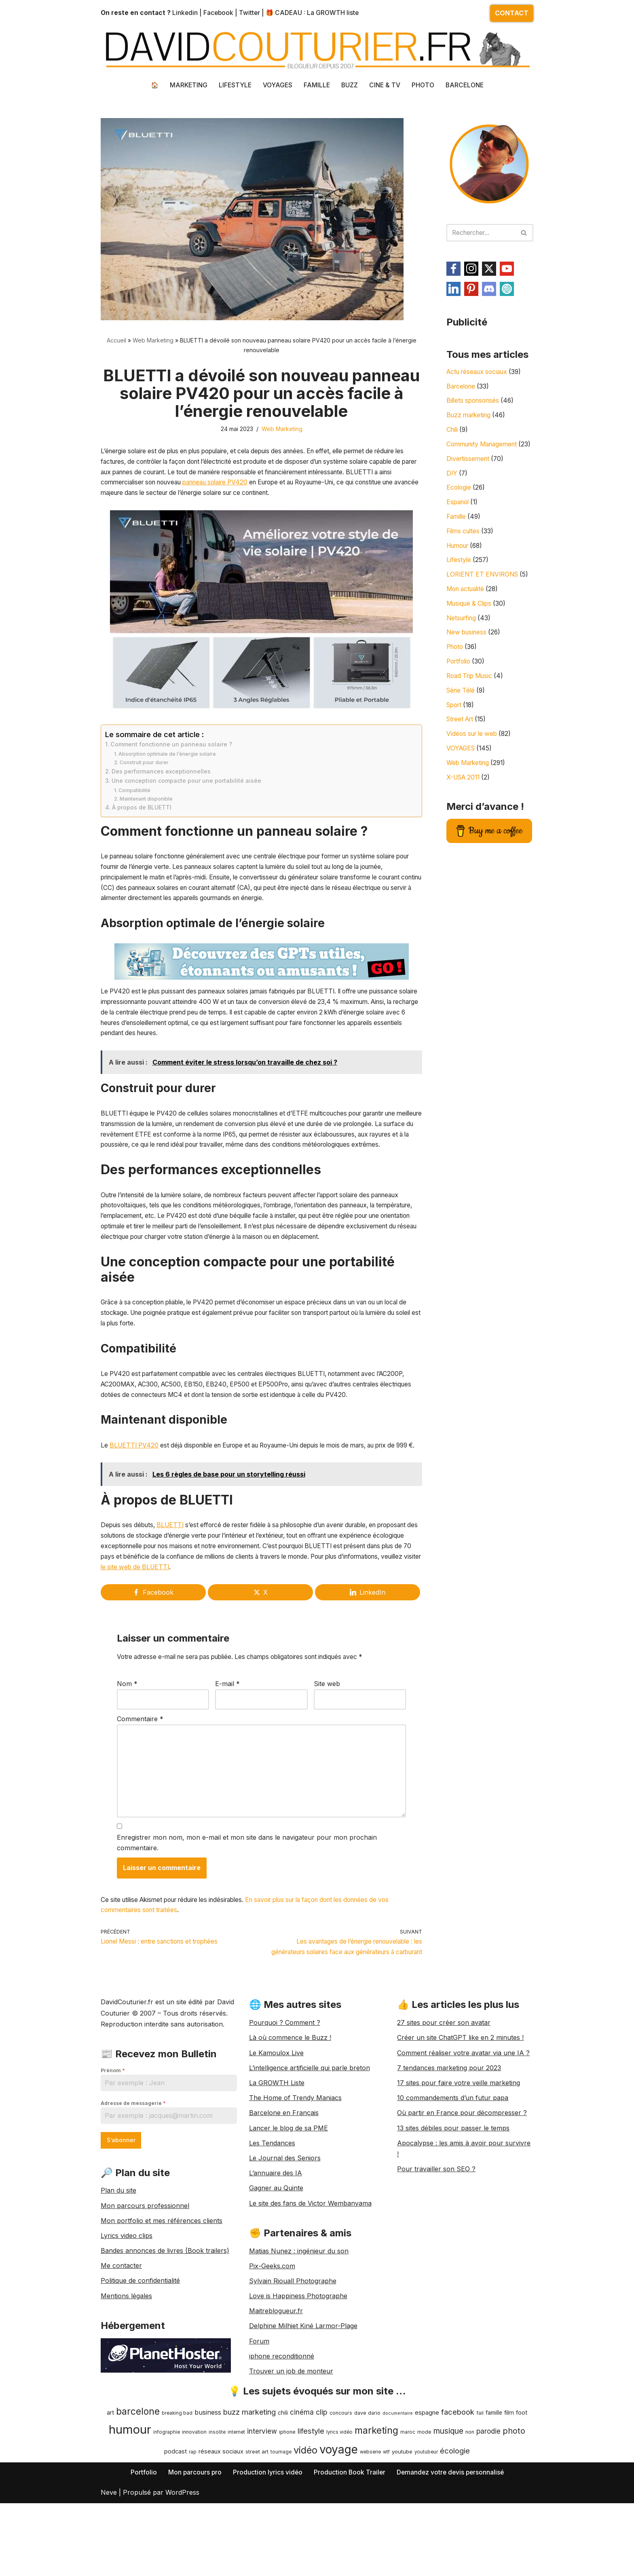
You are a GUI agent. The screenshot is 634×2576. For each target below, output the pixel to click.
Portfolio (459, 685)
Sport (455, 730)
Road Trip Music (471, 700)
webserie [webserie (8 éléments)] (370, 2553)
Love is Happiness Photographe (298, 2397)
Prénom (113, 2171)
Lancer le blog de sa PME (288, 2229)
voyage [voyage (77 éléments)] (338, 2550)
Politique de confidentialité (140, 2382)
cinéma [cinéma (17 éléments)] (302, 2513)
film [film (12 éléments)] (509, 2513)
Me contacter (121, 2367)
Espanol (458, 520)
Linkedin (186, 13)
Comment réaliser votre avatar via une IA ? (463, 2154)
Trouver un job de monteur (291, 2472)
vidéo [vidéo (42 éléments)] (305, 2551)
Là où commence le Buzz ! (290, 2139)
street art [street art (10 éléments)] (256, 2552)
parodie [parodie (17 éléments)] (488, 2532)
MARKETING (185, 85)
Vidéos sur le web (473, 761)
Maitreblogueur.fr (276, 2412)
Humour (459, 565)
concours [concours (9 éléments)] (341, 2514)
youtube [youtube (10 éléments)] (402, 2552)
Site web (327, 1765)
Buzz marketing (470, 419)
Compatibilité (134, 807)
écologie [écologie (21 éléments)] (455, 2551)
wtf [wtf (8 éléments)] (386, 2553)
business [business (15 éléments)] (207, 2513)
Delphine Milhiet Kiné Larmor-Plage (303, 2427)
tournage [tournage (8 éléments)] (281, 2553)
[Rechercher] (480, 233)
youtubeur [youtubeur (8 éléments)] (426, 2553)
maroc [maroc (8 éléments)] (407, 2533)
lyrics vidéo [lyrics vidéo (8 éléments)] (339, 2533)
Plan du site (118, 2292)
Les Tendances (272, 2244)
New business (467, 655)
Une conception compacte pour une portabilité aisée (188, 798)
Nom (127, 1765)
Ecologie (459, 505)
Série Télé (461, 715)
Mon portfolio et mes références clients (161, 2322)
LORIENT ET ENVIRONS (484, 595)
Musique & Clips (470, 625)
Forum (259, 2442)
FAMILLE (316, 85)
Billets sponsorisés (474, 403)
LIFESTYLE (233, 85)
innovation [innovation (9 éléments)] (194, 2533)
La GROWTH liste (336, 13)
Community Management (484, 449)
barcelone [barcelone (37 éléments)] (138, 2512)
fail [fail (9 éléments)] (480, 2514)
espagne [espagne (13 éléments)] (427, 2513)
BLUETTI (175, 1603)
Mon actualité (467, 610)
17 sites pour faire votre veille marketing (458, 2184)
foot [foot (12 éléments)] (521, 2513)
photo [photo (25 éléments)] (514, 2532)
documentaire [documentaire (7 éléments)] (398, 2514)
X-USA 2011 (464, 805)
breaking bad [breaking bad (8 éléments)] (177, 2514)
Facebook (220, 13)
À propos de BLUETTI (142, 825)
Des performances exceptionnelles (162, 787)
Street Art (461, 746)
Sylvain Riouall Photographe (292, 2382)
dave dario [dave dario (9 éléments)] (367, 2514)
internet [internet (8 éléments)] (236, 2533)
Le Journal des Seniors (285, 2259)
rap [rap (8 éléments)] (193, 2553)
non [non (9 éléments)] (469, 2533)
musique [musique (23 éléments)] (448, 2532)
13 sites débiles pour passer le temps (453, 2229)
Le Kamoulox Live (276, 2154)
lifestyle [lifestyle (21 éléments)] (311, 2531)
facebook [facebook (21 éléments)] (457, 2512)
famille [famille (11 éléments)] (494, 2513)
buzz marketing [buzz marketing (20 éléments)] (249, 2512)
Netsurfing (462, 640)
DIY (452, 490)
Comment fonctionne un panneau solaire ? (171, 760)
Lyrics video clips (126, 2337)
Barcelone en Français (284, 2214)
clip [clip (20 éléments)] (322, 2512)
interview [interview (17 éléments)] (262, 2532)
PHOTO (424, 85)
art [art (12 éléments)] (110, 2513)
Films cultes (464, 550)
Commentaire (140, 1800)
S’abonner (121, 2241)
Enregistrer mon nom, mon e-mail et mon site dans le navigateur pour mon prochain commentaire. (247, 1929)
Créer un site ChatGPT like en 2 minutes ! (460, 2139)
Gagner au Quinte (276, 2289)
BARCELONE (467, 85)
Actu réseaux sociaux (479, 374)
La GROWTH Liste (276, 2184)
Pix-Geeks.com (272, 2367)
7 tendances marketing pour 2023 (449, 2169)
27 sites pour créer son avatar (443, 2124)
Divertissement (468, 475)
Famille (457, 535)
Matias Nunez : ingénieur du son (299, 2352)
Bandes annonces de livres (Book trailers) (165, 2352)
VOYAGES (276, 85)
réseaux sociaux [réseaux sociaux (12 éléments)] (221, 2552)
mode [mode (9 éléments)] (424, 2533)
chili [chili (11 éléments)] (283, 2513)
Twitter (251, 13)
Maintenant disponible (147, 816)
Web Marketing (153, 340)
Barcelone (462, 389)
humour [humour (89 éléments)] (130, 2530)
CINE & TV (385, 85)
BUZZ (349, 85)
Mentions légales (126, 2397)
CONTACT (511, 13)
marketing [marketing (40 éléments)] (376, 2531)
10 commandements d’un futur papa (452, 2199)
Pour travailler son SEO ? (436, 2270)
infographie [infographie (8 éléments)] (166, 2533)
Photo (455, 670)
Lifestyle (458, 580)
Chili (452, 434)
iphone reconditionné (281, 2457)
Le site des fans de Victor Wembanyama (310, 2304)
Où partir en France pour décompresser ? (462, 2214)
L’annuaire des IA (275, 2274)
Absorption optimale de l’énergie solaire (168, 769)
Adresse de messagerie (133, 2204)
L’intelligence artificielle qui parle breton (309, 2169)
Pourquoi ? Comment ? (284, 2124)
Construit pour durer (145, 778)
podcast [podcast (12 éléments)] (175, 2552)
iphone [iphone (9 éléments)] (287, 2533)
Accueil (116, 340)
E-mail (227, 1765)
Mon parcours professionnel (145, 2307)
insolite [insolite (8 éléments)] (217, 2533)
